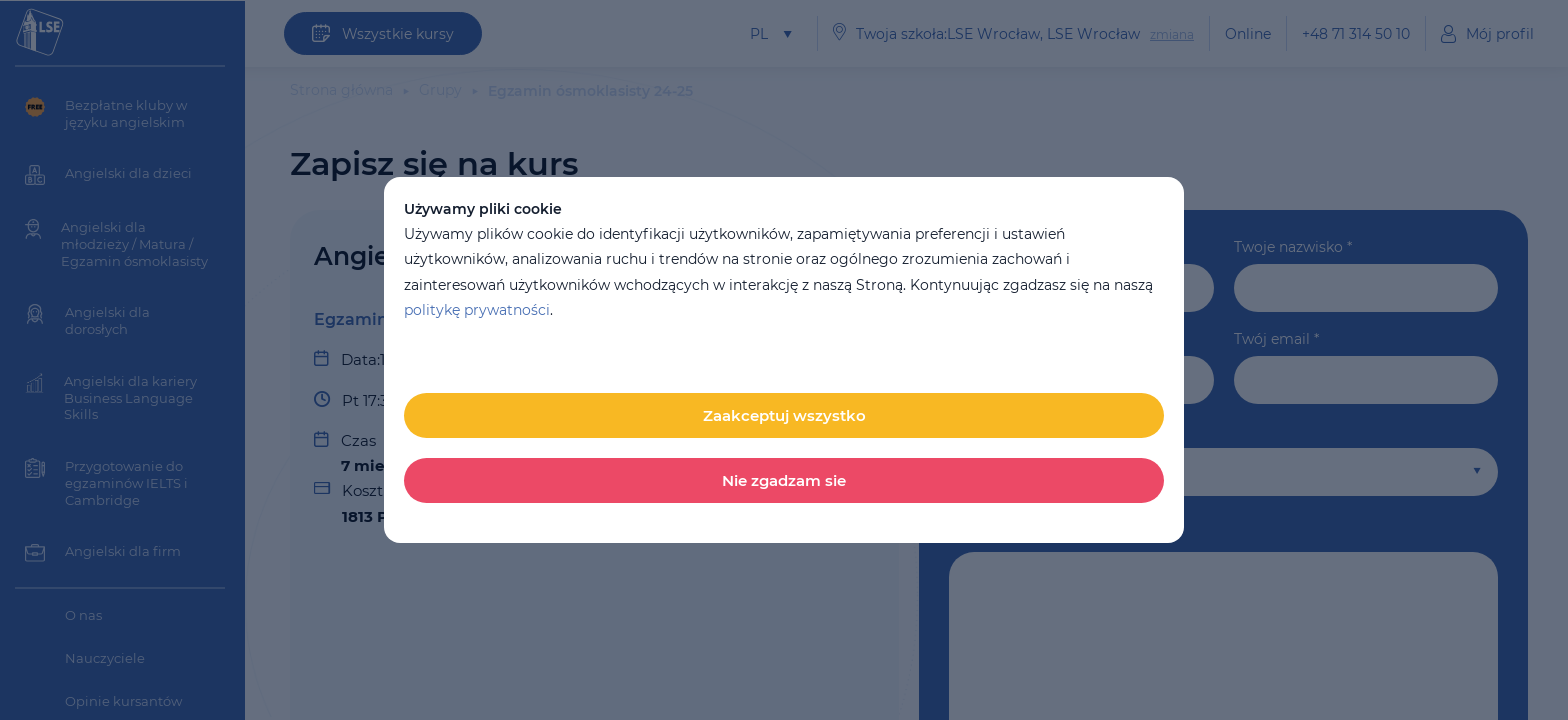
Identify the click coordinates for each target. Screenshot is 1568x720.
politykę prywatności (477, 310)
